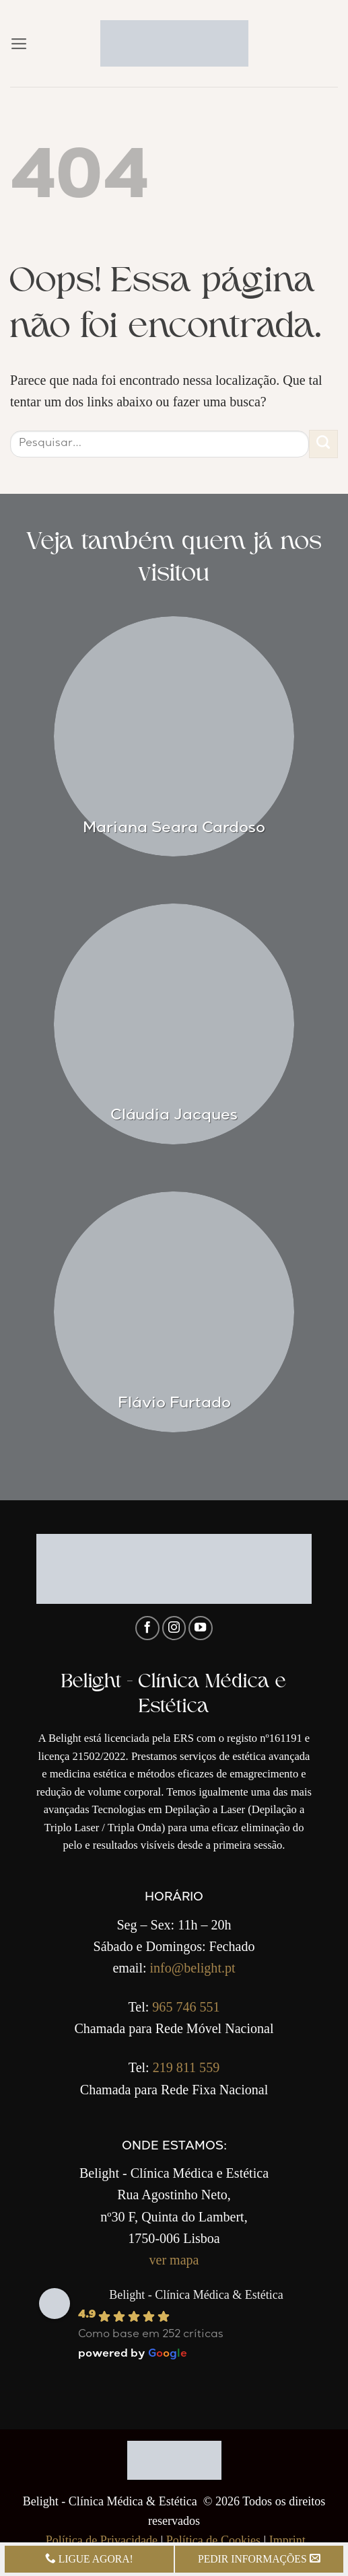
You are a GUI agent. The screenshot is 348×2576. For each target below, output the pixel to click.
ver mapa (174, 2259)
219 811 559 (186, 2067)
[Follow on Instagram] (174, 1628)
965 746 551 (185, 2006)
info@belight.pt (193, 1967)
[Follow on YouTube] (200, 1628)
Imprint (287, 2540)
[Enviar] (323, 444)
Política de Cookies (213, 2540)
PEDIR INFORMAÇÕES (259, 2559)
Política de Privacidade (102, 2540)
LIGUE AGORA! (89, 2559)
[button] (19, 43)
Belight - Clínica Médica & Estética (196, 2295)
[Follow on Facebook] (147, 1628)
